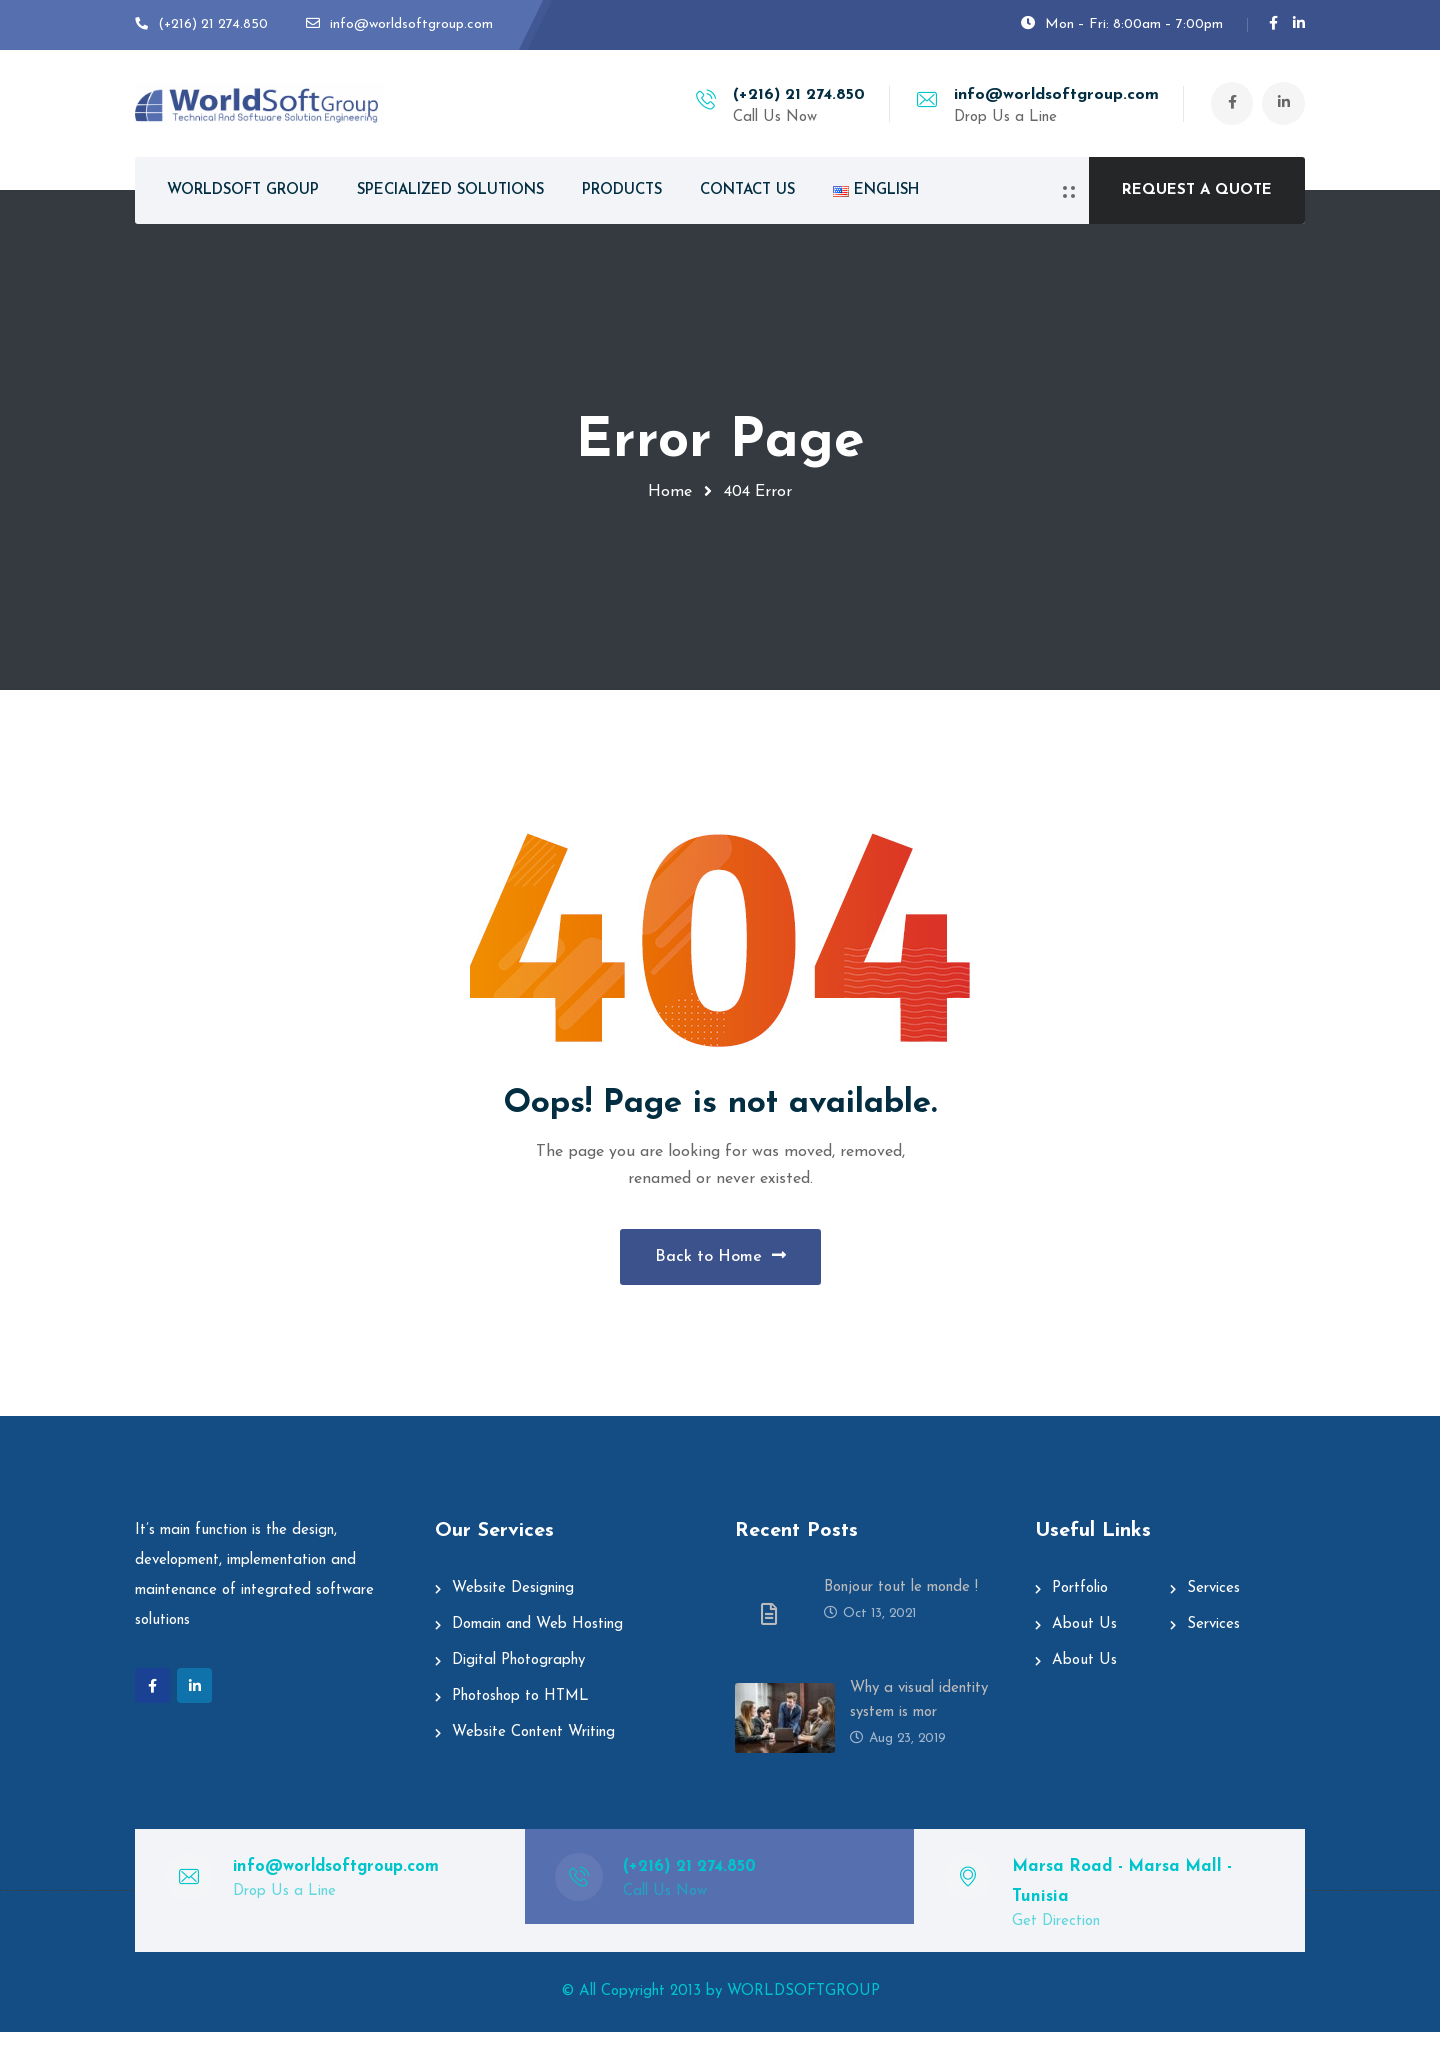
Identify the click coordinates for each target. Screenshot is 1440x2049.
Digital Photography (518, 1677)
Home (670, 492)
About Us (1084, 1641)
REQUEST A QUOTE (1197, 190)
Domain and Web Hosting (537, 1641)
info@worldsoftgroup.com (1051, 95)
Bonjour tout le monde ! (901, 1604)
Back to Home (720, 1264)
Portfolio (1080, 1605)
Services (1213, 1605)
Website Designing (513, 1605)
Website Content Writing (533, 1749)
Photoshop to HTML (520, 1713)
